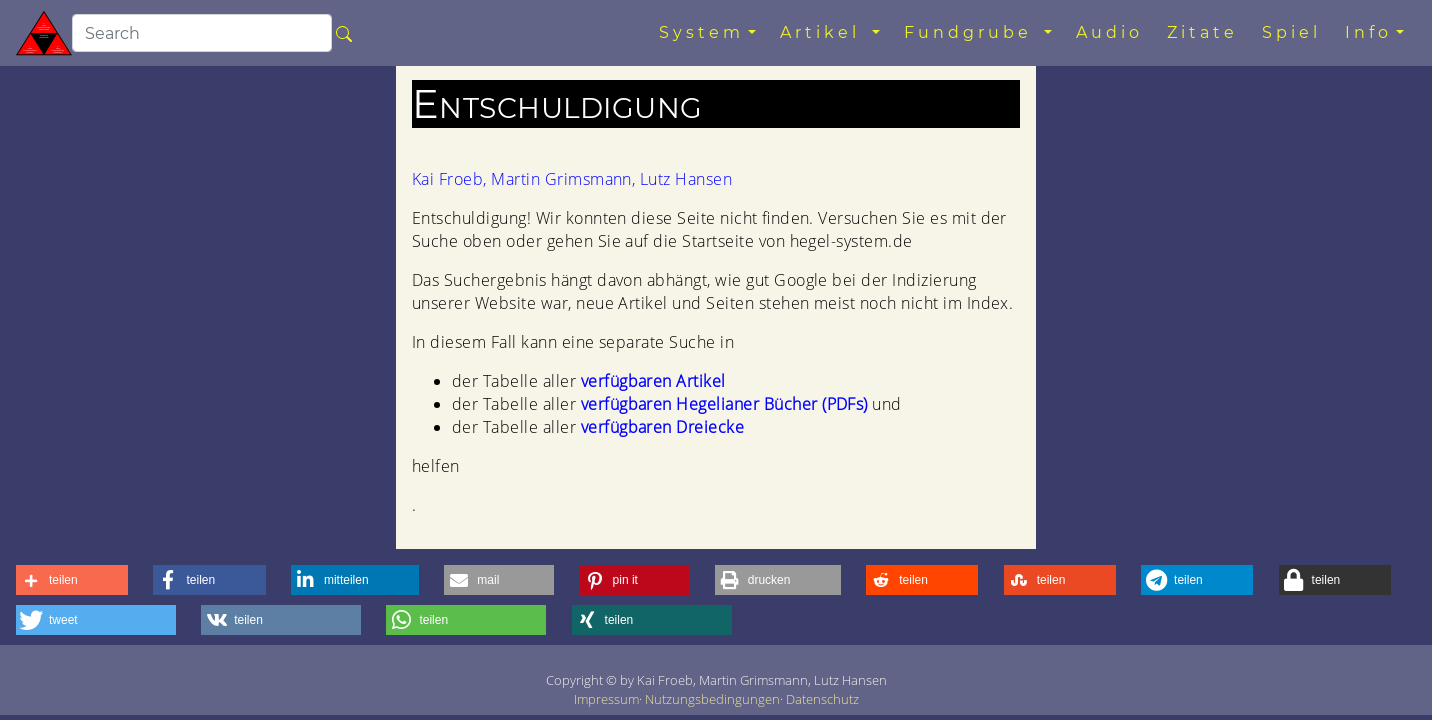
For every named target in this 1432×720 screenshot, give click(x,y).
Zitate (1202, 32)
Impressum (606, 699)
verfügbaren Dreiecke (663, 427)
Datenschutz (822, 699)
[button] (72, 580)
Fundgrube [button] (972, 32)
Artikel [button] (824, 32)
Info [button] (1368, 32)
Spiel (1291, 32)
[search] (202, 33)
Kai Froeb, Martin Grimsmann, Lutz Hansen (572, 179)
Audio (1109, 32)
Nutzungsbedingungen (712, 699)
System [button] (701, 32)
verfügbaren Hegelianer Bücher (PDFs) (724, 404)
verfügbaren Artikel (653, 381)
